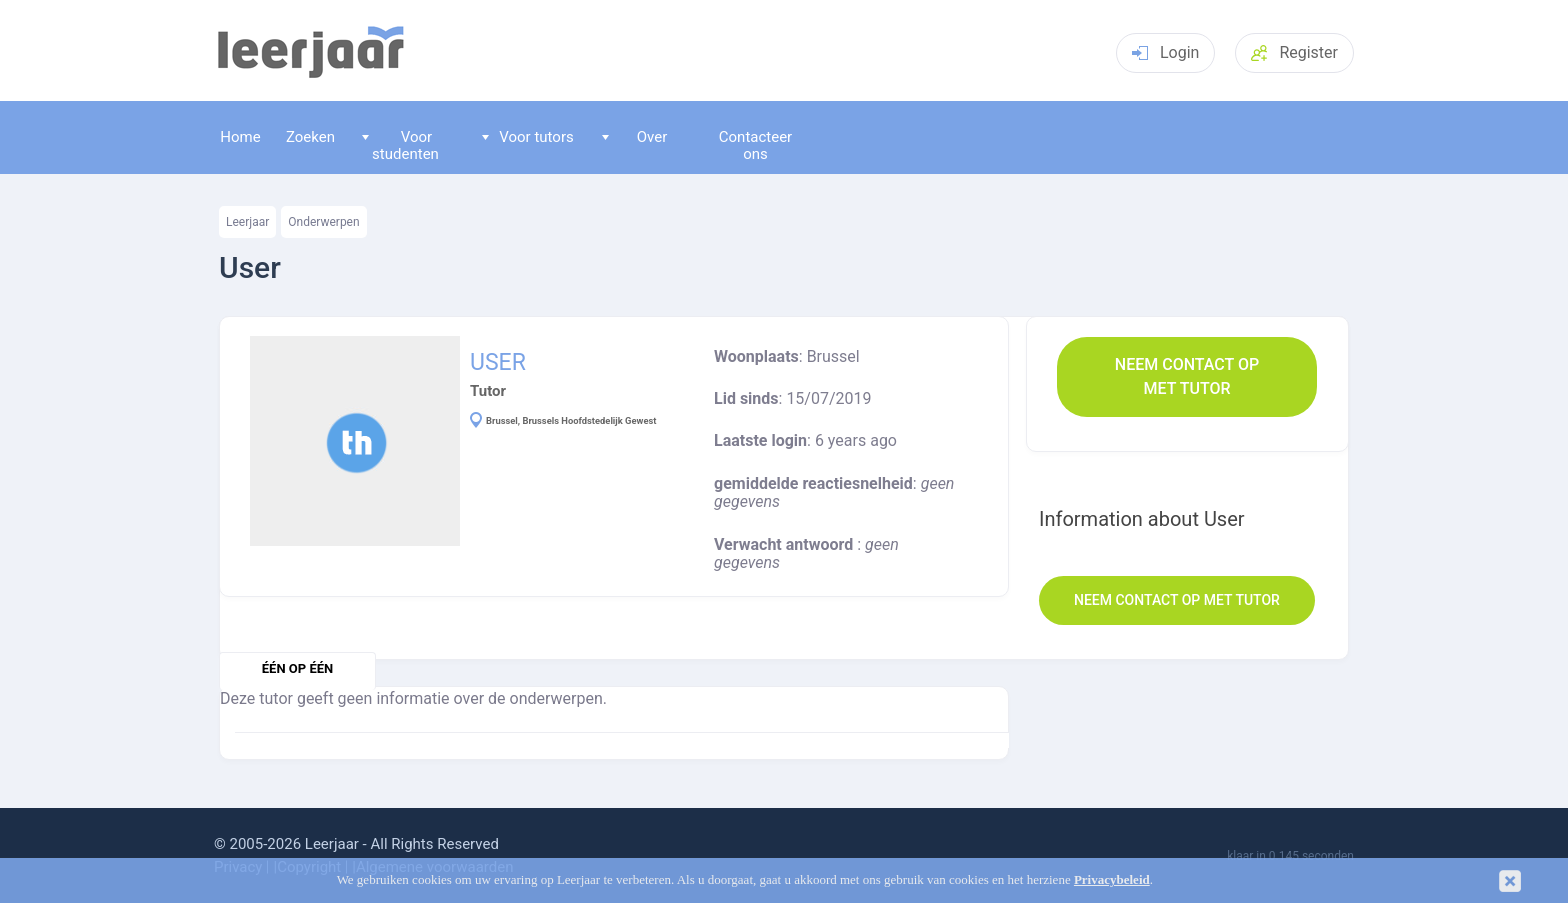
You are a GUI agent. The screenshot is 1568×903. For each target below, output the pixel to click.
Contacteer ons (755, 145)
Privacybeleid (1112, 880)
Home (240, 137)
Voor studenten (400, 145)
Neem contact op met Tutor (1187, 376)
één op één (297, 668)
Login (1165, 52)
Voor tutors (528, 137)
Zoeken (310, 137)
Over (635, 137)
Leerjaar (247, 222)
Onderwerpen (323, 222)
